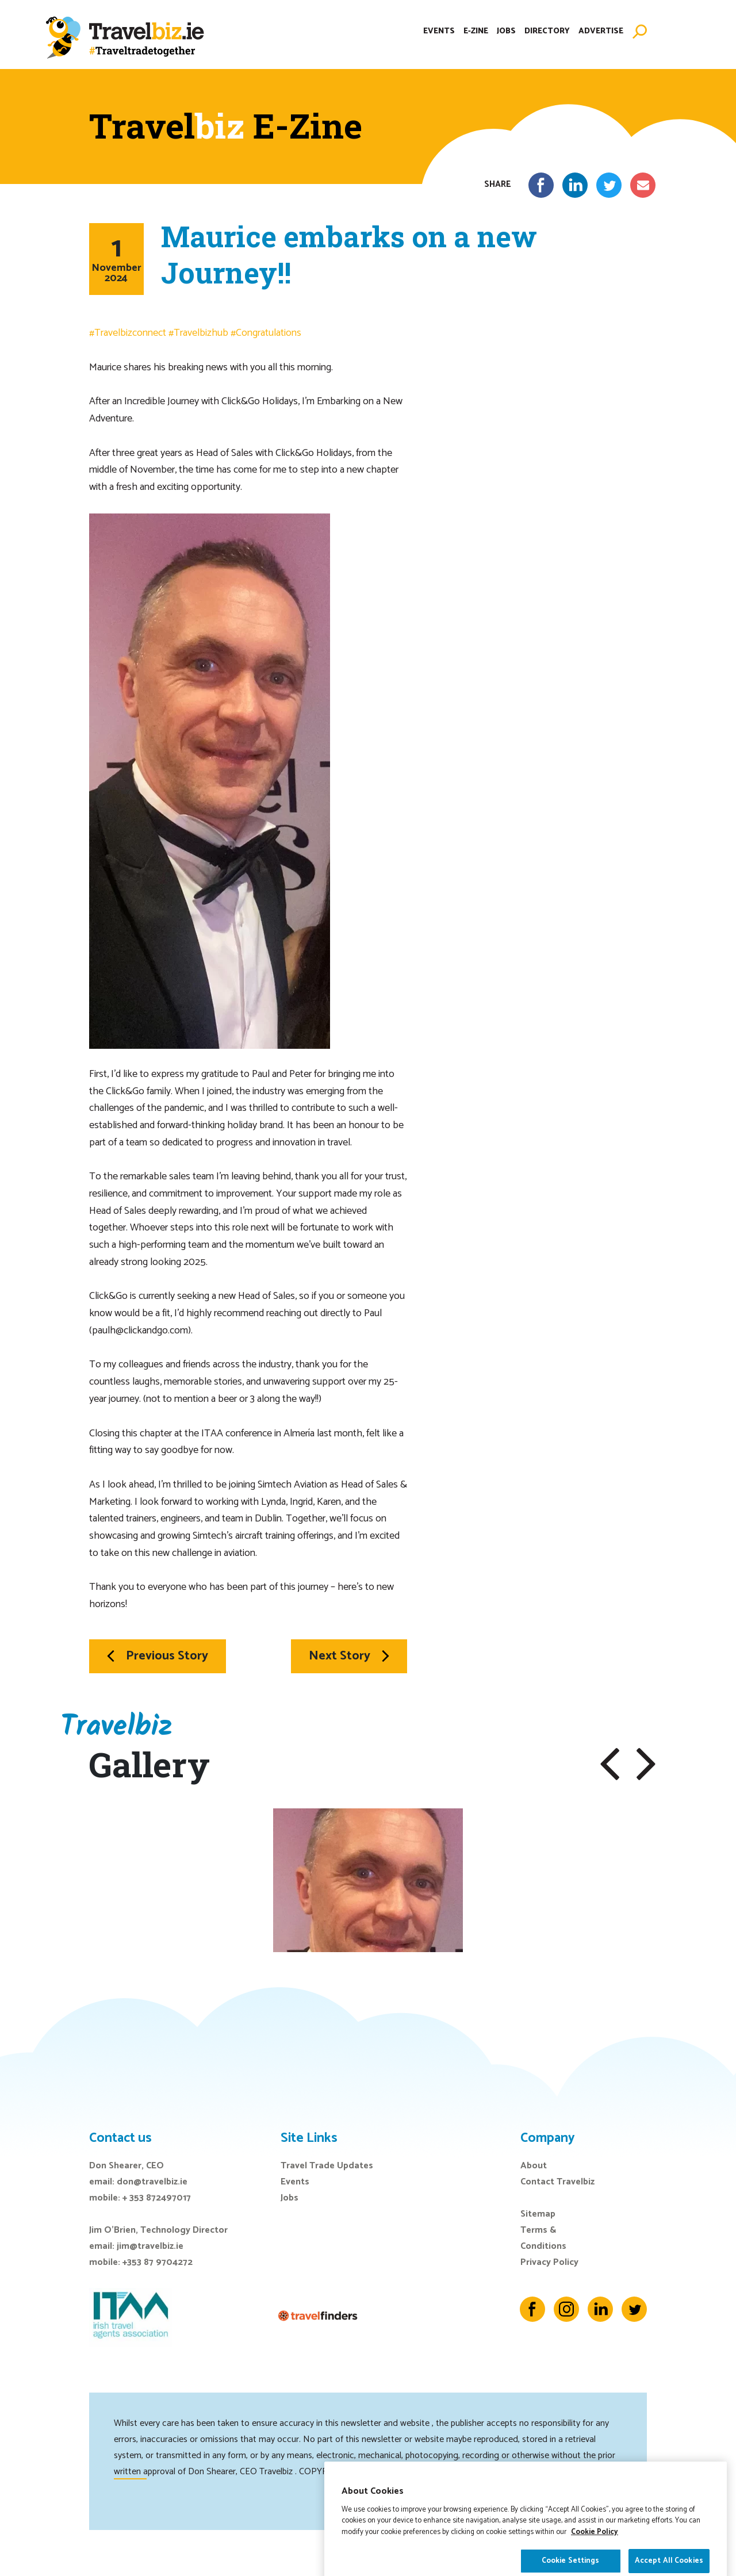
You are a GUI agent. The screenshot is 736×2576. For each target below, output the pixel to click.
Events (439, 31)
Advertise (600, 31)
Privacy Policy (549, 2262)
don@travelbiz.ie (152, 2182)
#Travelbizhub (198, 333)
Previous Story (157, 1656)
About (533, 2166)
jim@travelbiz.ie (150, 2246)
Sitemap (537, 2214)
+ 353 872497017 (156, 2198)
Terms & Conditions (543, 2238)
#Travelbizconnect (127, 333)
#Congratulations (266, 333)
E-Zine (475, 31)
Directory (547, 31)
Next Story (349, 1656)
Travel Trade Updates (327, 2166)
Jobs (506, 31)
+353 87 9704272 (157, 2262)
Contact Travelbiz (557, 2182)
